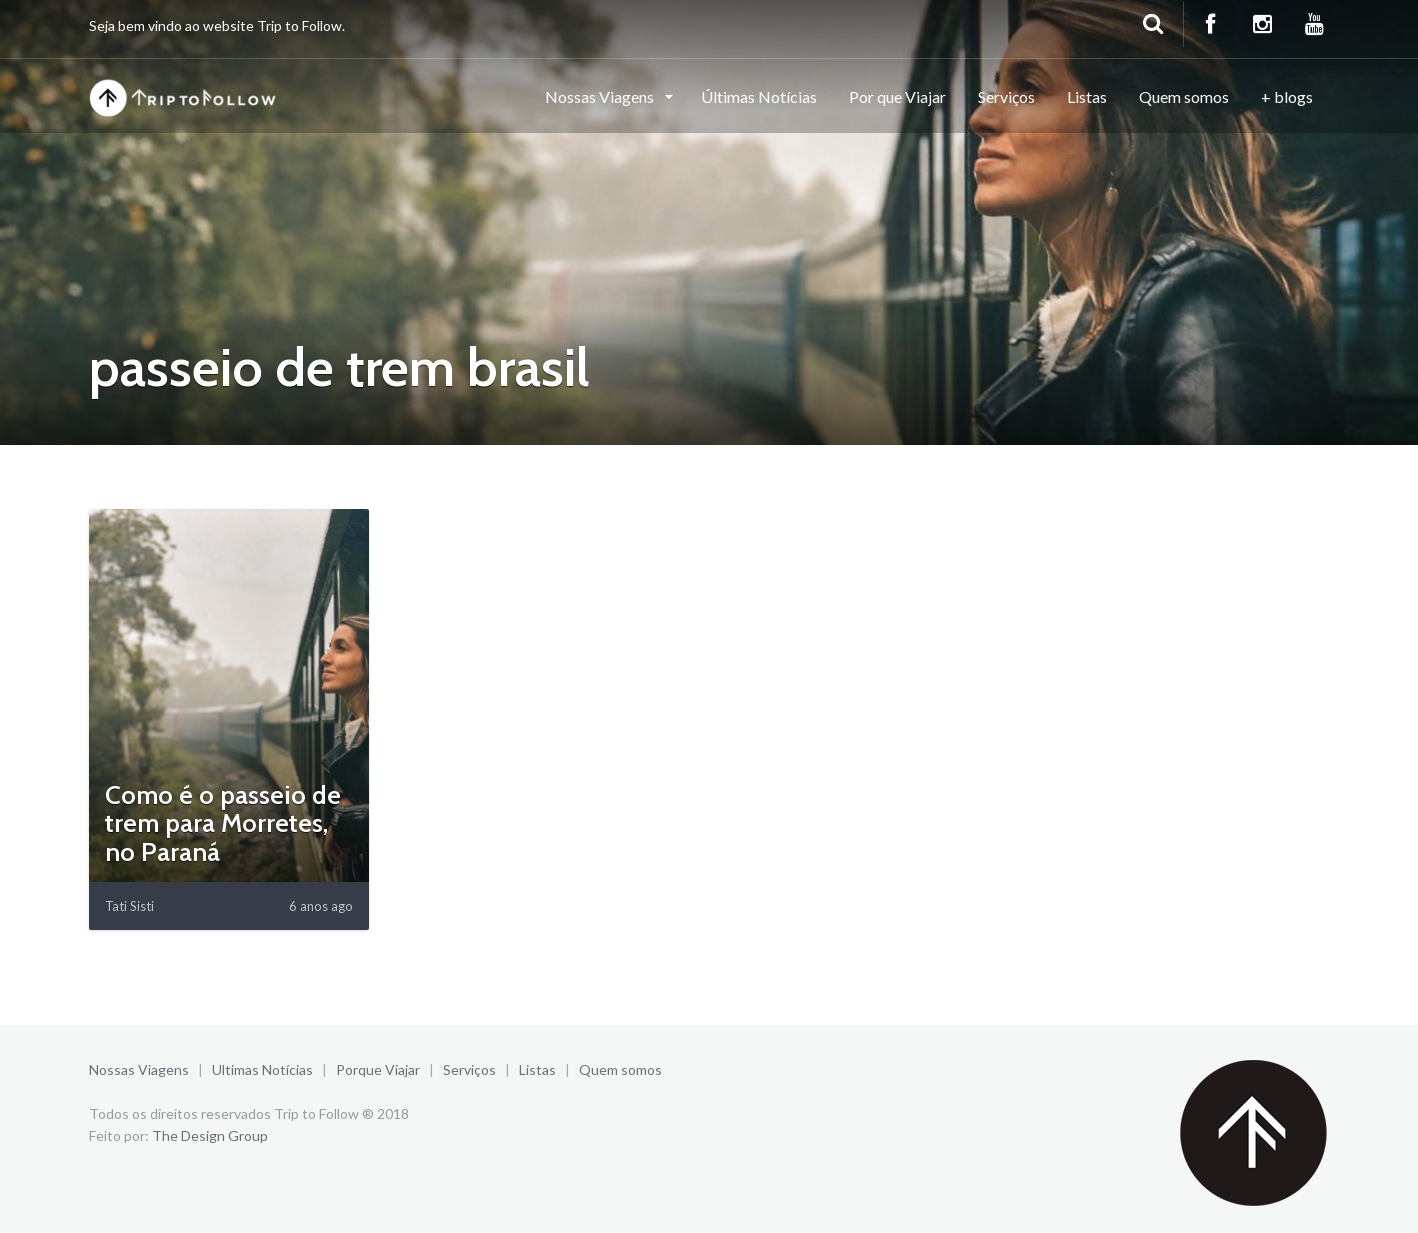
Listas (1087, 96)
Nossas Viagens (601, 96)
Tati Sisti (129, 906)
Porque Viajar (378, 1069)
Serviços (1006, 96)
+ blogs (1287, 96)
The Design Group (210, 1135)
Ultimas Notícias (262, 1069)
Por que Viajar (897, 96)
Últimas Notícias (759, 96)
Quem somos (1184, 96)
